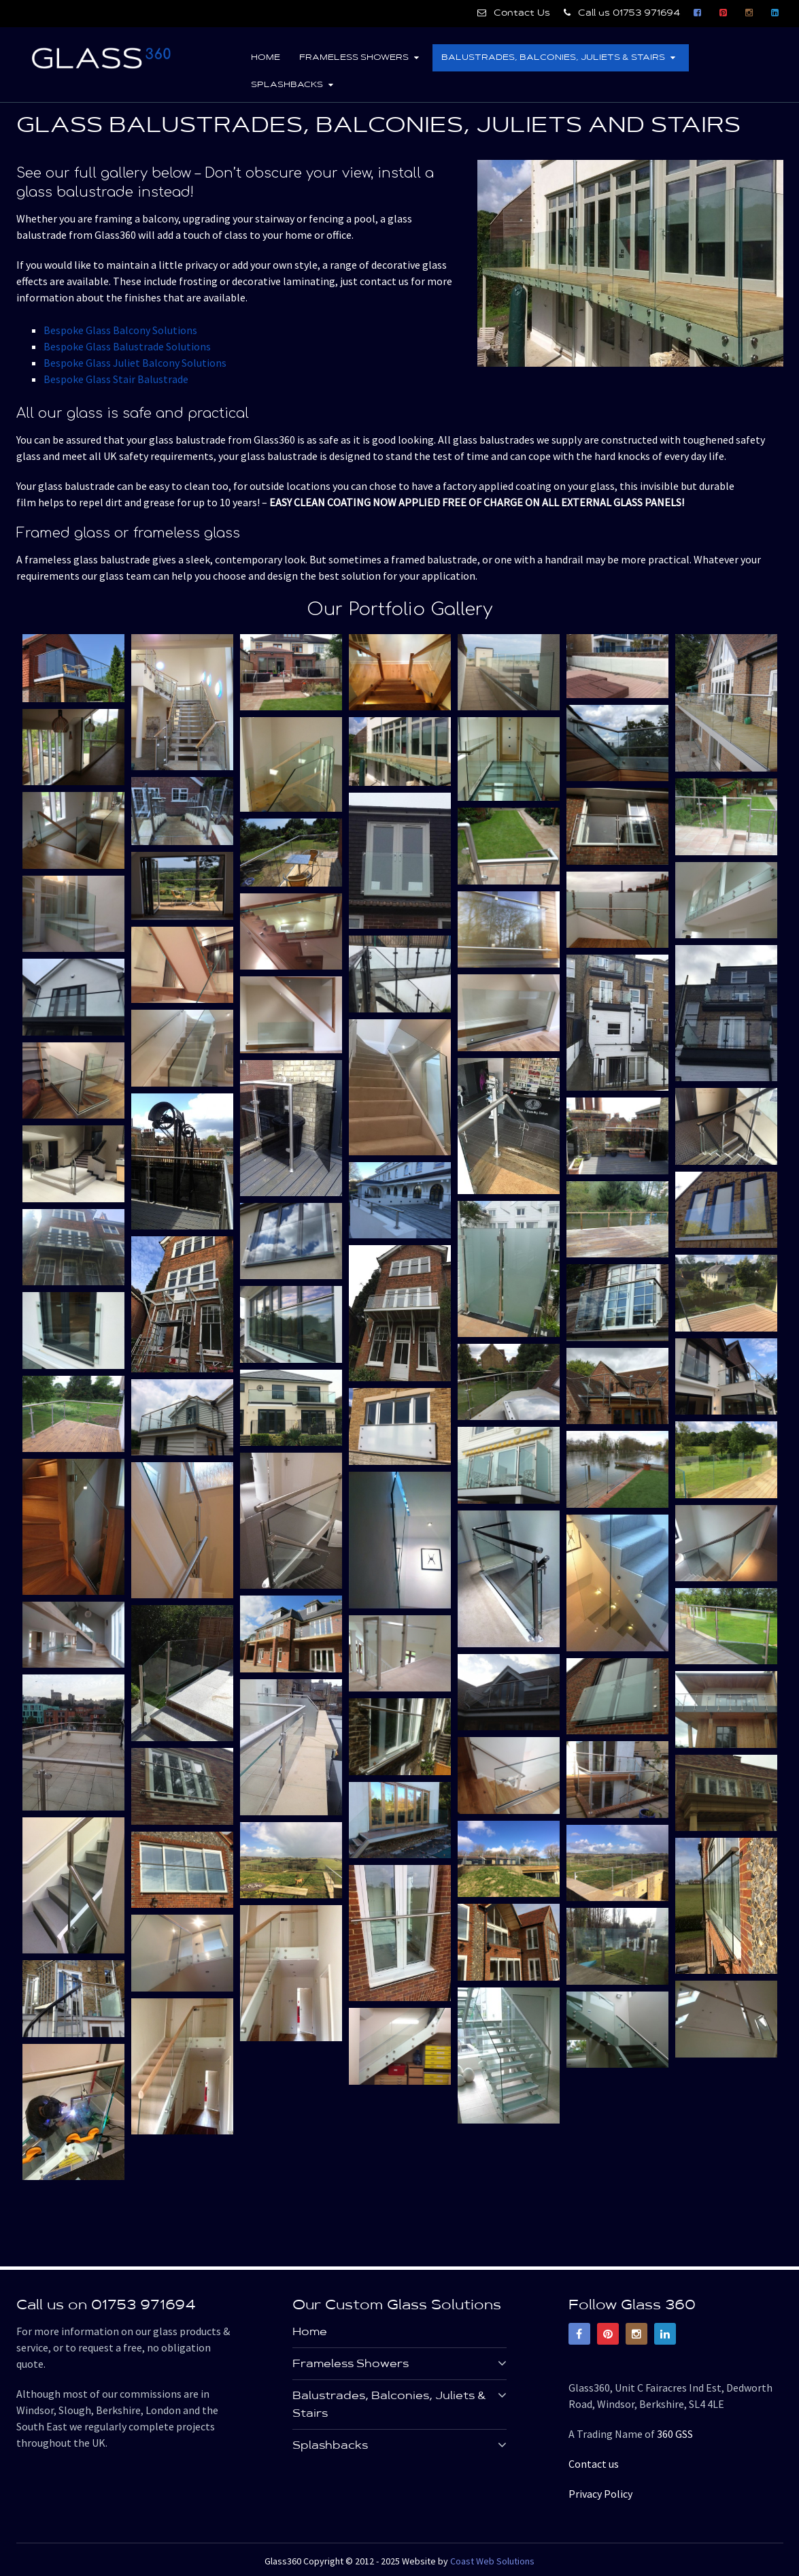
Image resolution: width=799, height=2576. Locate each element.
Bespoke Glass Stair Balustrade (116, 379)
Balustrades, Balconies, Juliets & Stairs (553, 58)
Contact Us (513, 13)
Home (264, 58)
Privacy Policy (600, 2493)
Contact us (593, 2463)
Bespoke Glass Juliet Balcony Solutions (135, 362)
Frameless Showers (353, 58)
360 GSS (675, 2433)
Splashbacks (286, 85)
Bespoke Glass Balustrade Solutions (127, 346)
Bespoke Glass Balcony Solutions (120, 330)
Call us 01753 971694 (622, 13)
